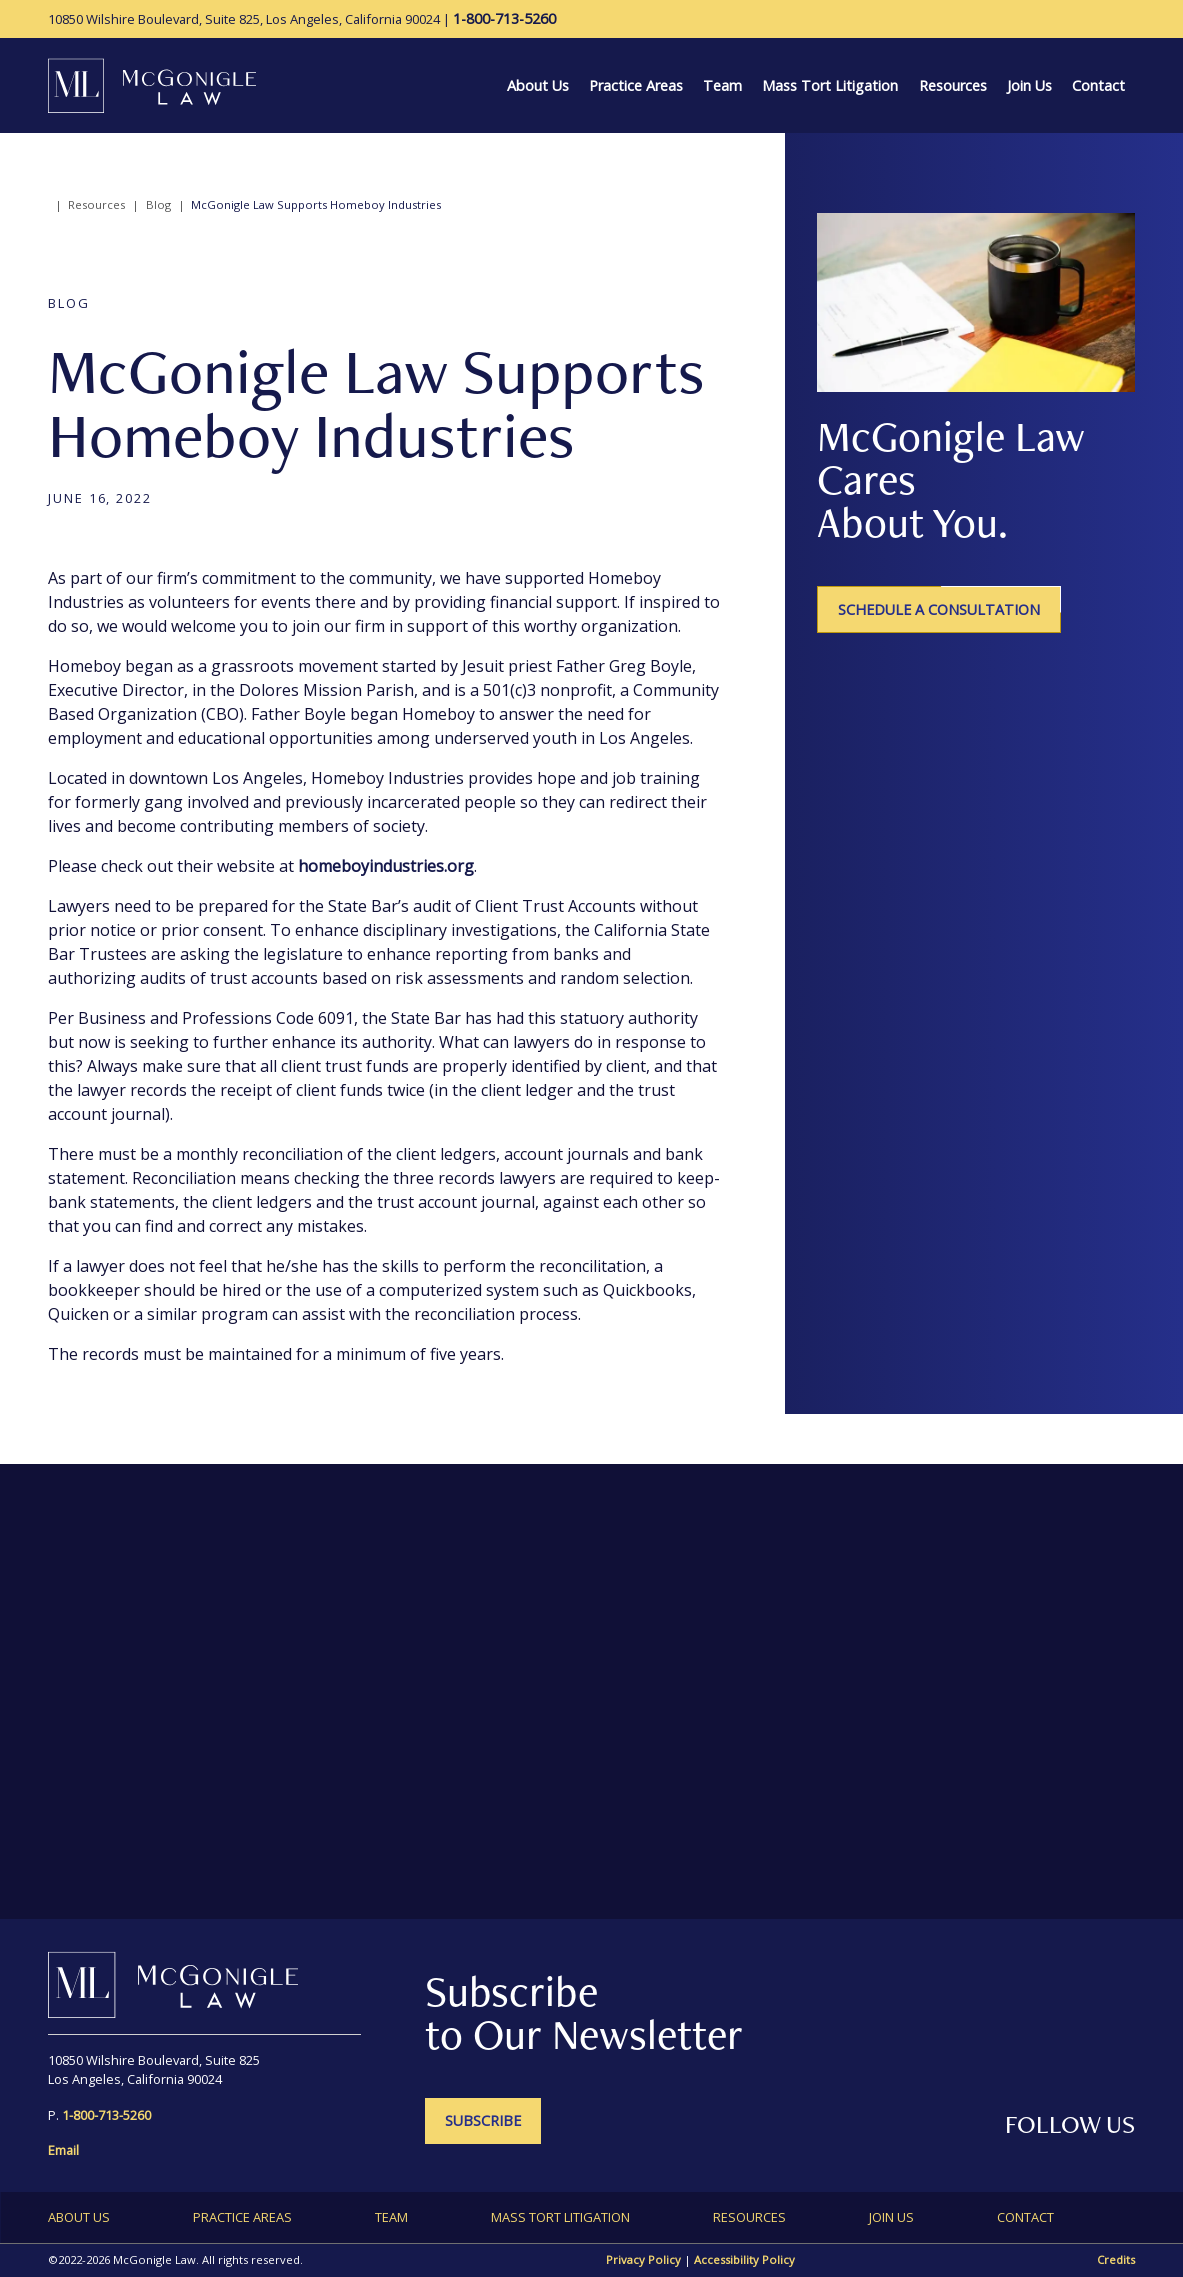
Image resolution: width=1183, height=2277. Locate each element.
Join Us (1029, 85)
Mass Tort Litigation (830, 85)
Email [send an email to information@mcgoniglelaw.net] (63, 2150)
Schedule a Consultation (939, 609)
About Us (538, 85)
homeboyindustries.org (386, 866)
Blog (158, 204)
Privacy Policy (643, 2259)
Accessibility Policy (744, 2259)
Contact (1098, 85)
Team (722, 85)
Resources (953, 85)
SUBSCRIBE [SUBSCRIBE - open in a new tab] (483, 2120)
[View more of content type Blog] (69, 303)
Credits (1116, 2259)
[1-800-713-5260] (504, 19)
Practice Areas (636, 85)
